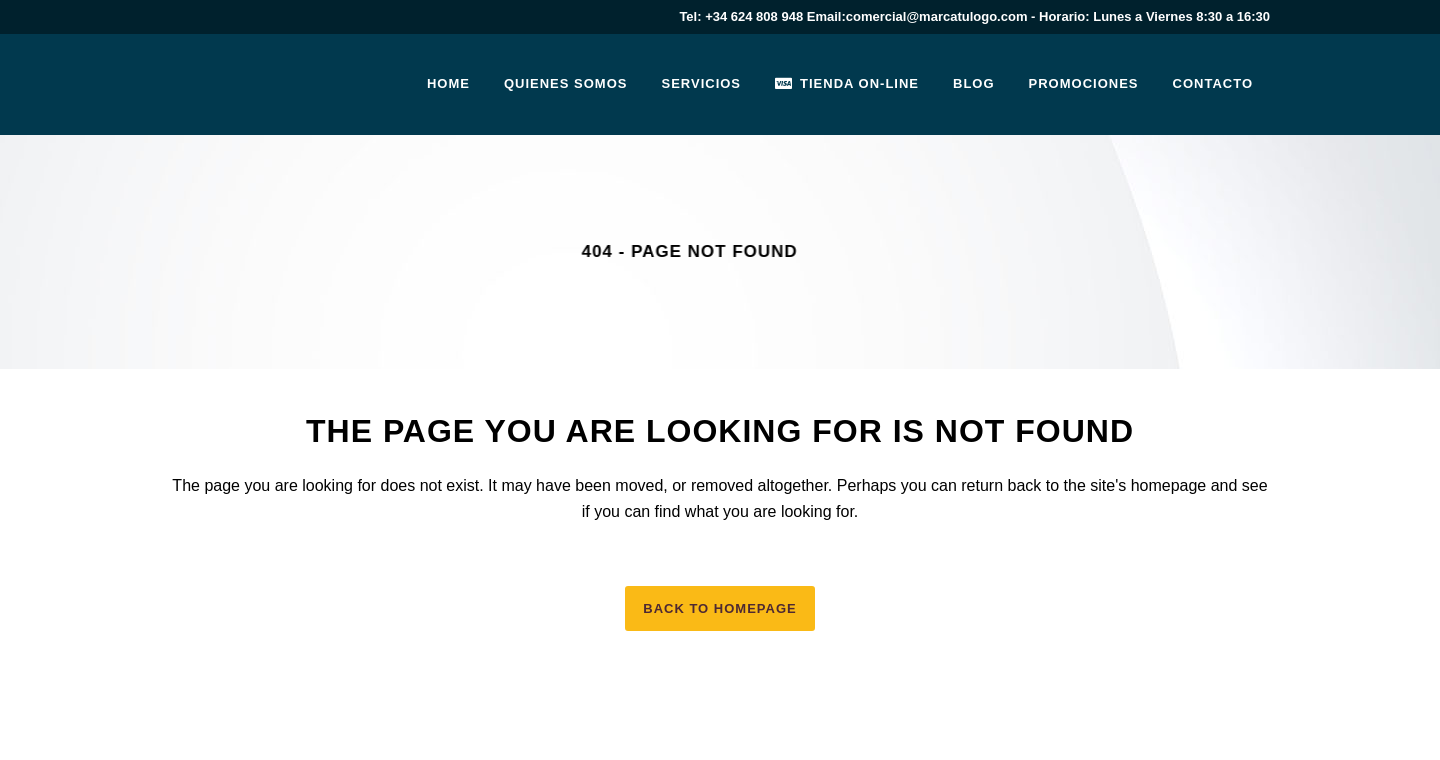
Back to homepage (719, 608)
